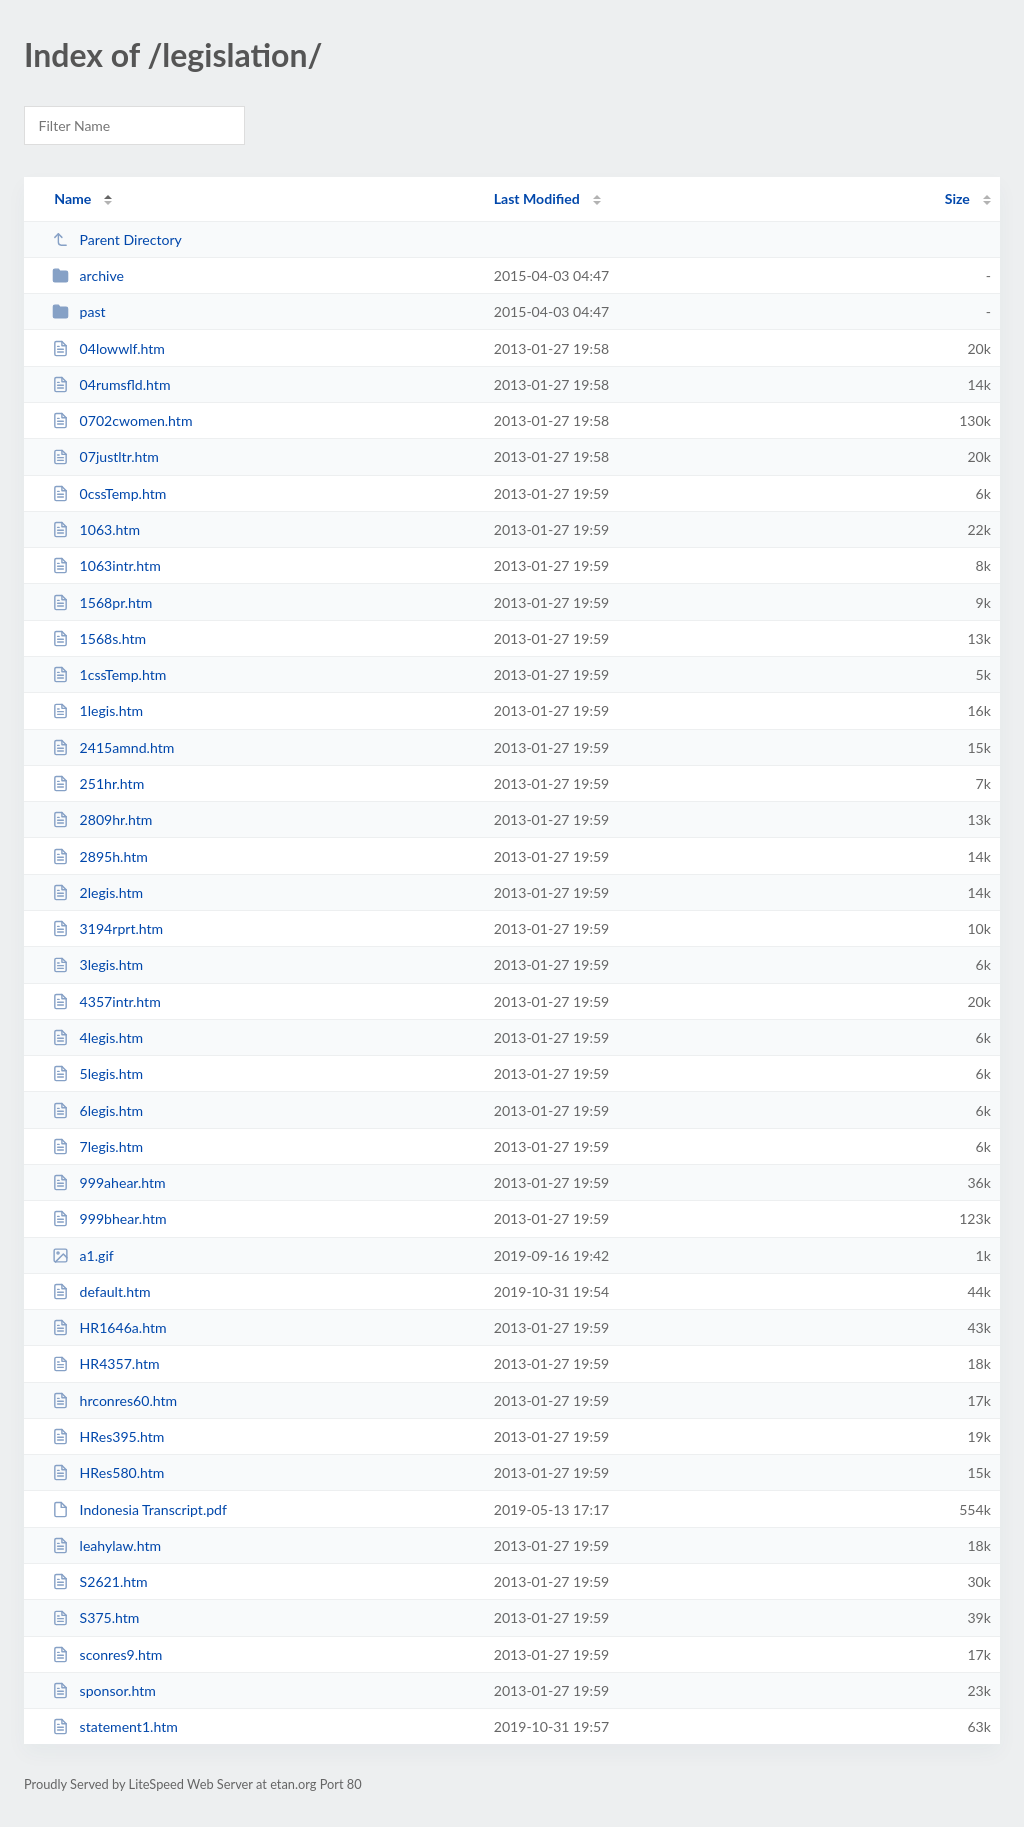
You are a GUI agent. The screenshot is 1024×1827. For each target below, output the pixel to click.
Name (72, 198)
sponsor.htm (104, 1690)
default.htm (101, 1291)
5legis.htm (97, 1073)
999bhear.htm (109, 1218)
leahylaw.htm (106, 1545)
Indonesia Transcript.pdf (139, 1509)
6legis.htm (97, 1110)
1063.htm (96, 529)
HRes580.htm (108, 1472)
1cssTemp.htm (109, 674)
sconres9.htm (107, 1654)
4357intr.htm (106, 1001)
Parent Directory (117, 239)
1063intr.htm (106, 565)
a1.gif (83, 1255)
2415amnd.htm (113, 747)
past (78, 311)
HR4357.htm (105, 1363)
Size (957, 198)
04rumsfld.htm (111, 384)
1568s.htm (99, 638)
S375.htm (95, 1617)
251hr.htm (98, 783)
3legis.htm (97, 964)
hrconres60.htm (114, 1400)
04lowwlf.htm (108, 348)
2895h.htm (100, 856)
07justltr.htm (105, 456)
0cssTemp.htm (109, 493)
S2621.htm (99, 1581)
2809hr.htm (102, 819)
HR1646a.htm (109, 1327)
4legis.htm (97, 1037)
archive (88, 275)
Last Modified (537, 198)
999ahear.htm (109, 1182)
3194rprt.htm (107, 928)
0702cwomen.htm (122, 420)
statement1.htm (115, 1726)
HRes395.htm (108, 1436)
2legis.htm (97, 892)
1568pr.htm (102, 602)
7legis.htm (97, 1146)
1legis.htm (97, 710)
